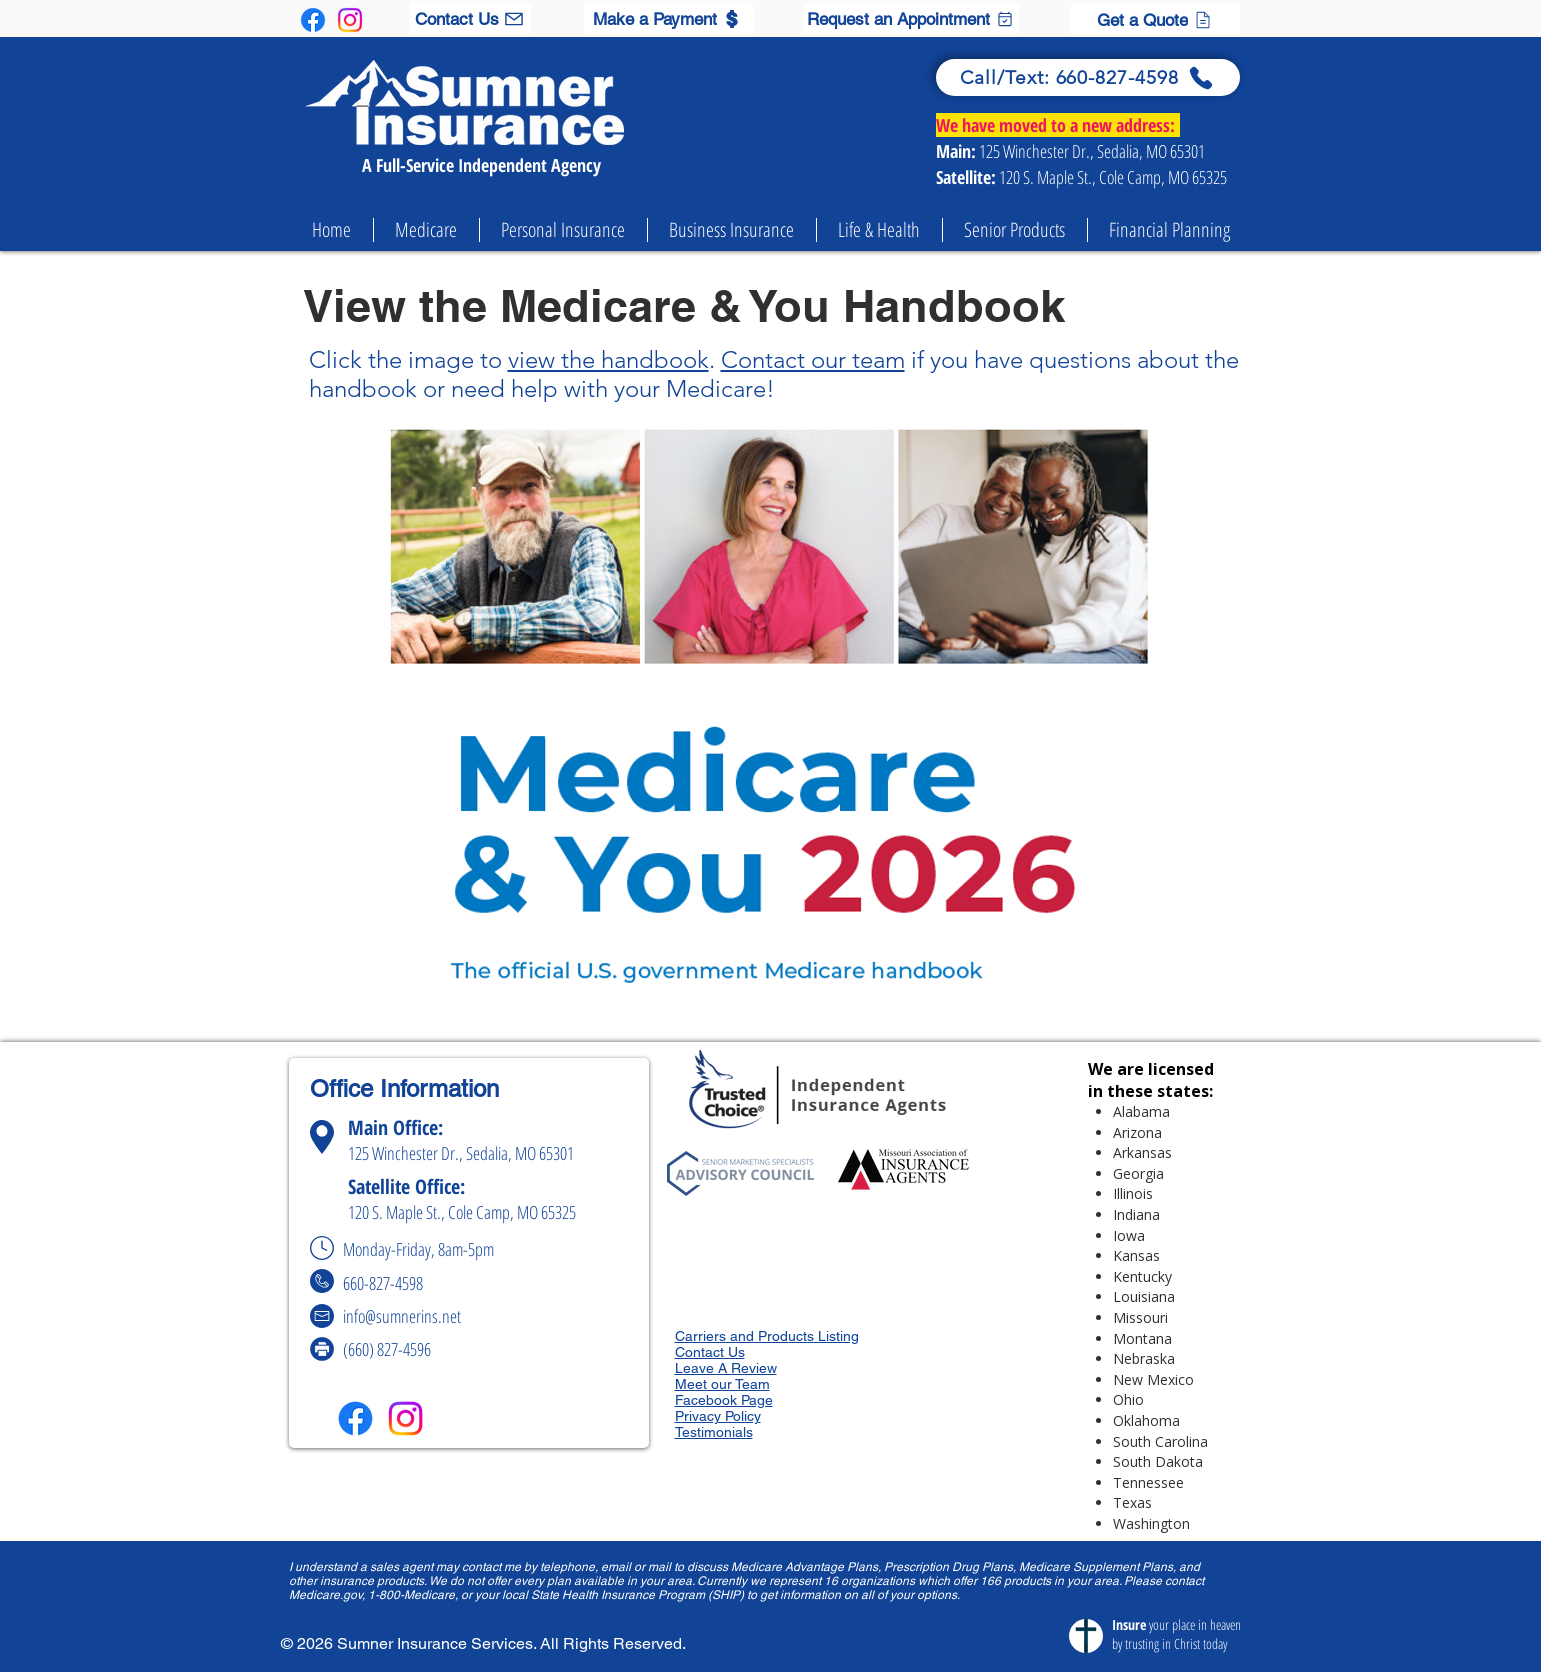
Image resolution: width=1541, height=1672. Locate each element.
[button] (426, 230)
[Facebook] (313, 20)
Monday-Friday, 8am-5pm (425, 1249)
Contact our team (813, 359)
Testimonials (714, 1432)
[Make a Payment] (668, 18)
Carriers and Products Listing (767, 1336)
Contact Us (710, 1352)
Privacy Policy (718, 1416)
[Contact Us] (470, 18)
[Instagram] (350, 20)
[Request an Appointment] (911, 18)
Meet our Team (722, 1384)
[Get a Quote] (1155, 19)
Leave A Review (726, 1368)
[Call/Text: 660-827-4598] (1088, 77)
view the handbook (608, 359)
